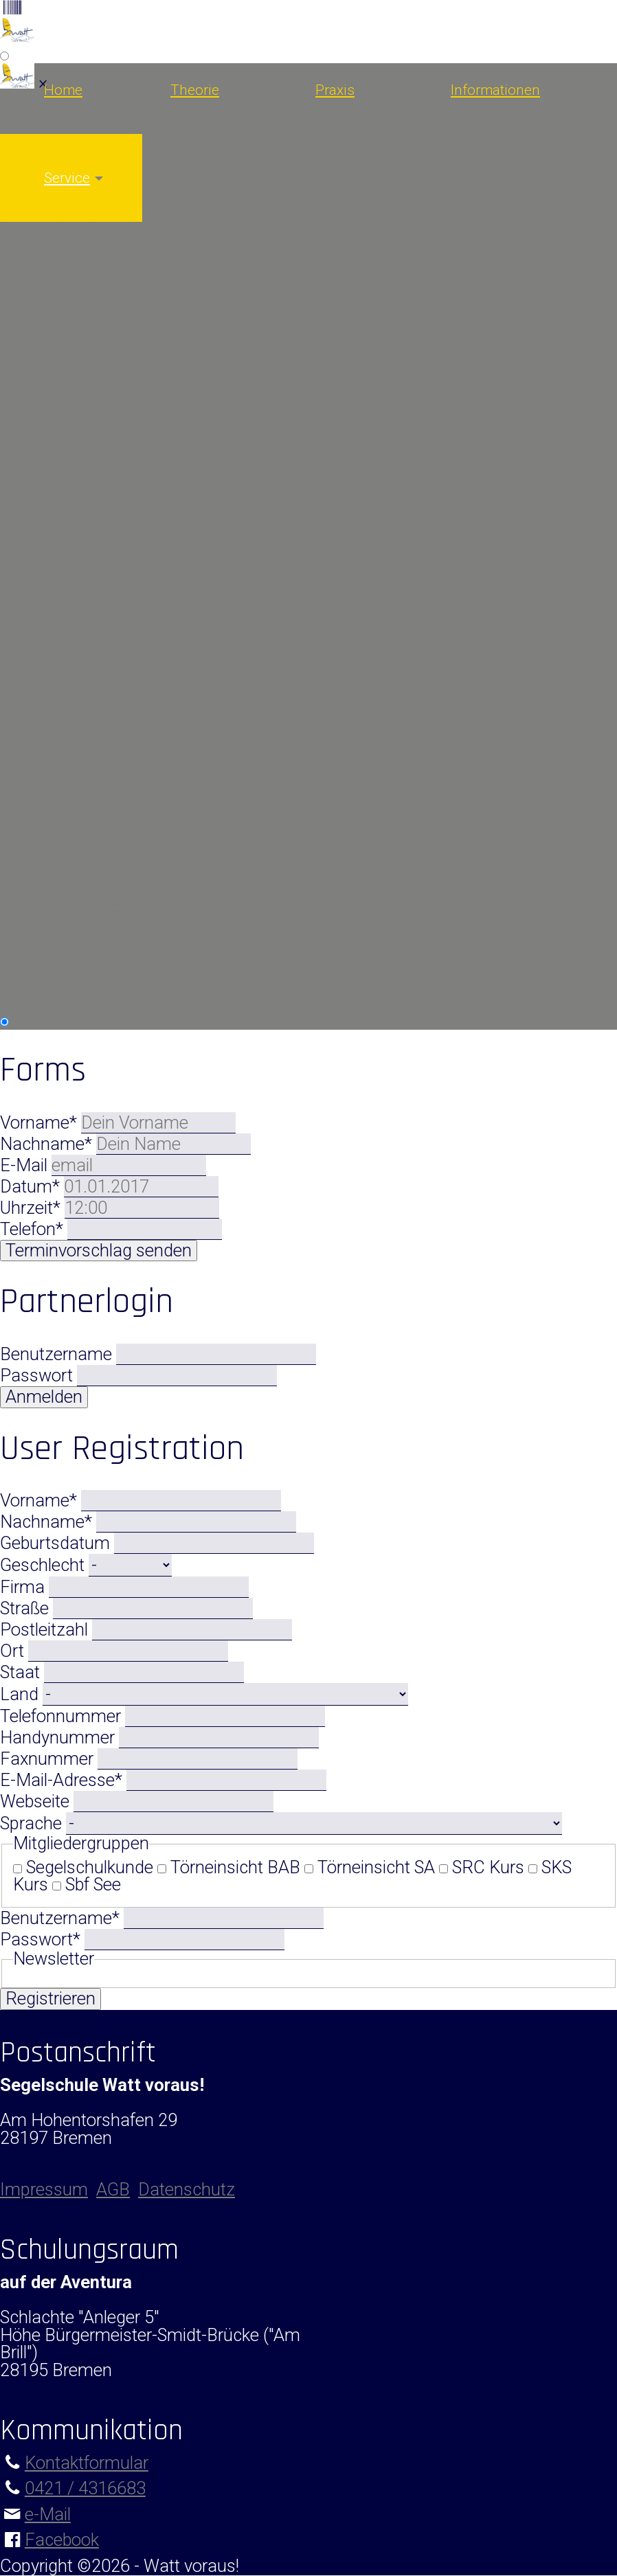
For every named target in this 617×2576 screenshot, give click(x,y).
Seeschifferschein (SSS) (88, 240)
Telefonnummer (62, 1716)
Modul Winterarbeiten (80, 583)
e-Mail (48, 2514)
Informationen (495, 90)
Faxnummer (49, 1758)
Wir (12, 626)
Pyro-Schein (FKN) (69, 293)
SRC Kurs (488, 1867)
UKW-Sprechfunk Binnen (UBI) (113, 275)
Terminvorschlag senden (98, 1250)
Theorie (194, 90)
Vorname (40, 1122)
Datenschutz (186, 2189)
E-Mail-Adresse (63, 1780)
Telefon (33, 1229)
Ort (14, 1650)
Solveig (26, 661)
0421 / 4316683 (85, 2488)
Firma (24, 1587)
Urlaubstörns (48, 424)
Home (63, 90)
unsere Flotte (49, 643)
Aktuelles (34, 801)
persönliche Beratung (80, 959)
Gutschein (38, 854)
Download (38, 871)
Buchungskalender (70, 836)
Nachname (48, 1143)
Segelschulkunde (89, 1867)
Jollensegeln (46, 354)
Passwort (36, 1375)
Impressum (44, 994)
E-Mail (26, 1165)
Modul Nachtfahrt (67, 495)
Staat (22, 1672)
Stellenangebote (60, 906)
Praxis (335, 90)
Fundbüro (36, 924)
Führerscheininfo (63, 687)
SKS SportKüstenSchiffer (93, 389)
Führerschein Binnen (77, 722)
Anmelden (43, 1396)
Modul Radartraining (77, 530)
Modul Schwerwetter (77, 565)
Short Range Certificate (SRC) (112, 258)
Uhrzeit (32, 1207)
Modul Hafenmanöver (82, 477)
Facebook (62, 2539)
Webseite (37, 1801)
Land (21, 1694)
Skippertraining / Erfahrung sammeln (139, 459)
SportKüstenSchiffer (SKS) (98, 740)
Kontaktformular (86, 2462)
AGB (113, 2189)
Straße (26, 1608)
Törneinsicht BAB (235, 1867)
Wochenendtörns (65, 442)
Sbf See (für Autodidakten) (98, 371)
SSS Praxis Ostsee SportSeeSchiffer (133, 407)
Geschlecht (44, 1565)
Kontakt (29, 977)
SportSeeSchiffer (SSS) (84, 757)
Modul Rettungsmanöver (94, 547)
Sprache (33, 1823)
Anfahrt (28, 819)
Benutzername (56, 1354)
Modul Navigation (66, 512)
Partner (28, 941)
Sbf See (28, 704)
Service (67, 178)
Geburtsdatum (57, 1543)
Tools (20, 889)
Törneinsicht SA (376, 1867)
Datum (32, 1186)
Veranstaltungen (62, 311)
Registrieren (50, 1998)
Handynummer (59, 1737)
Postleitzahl (46, 1629)
